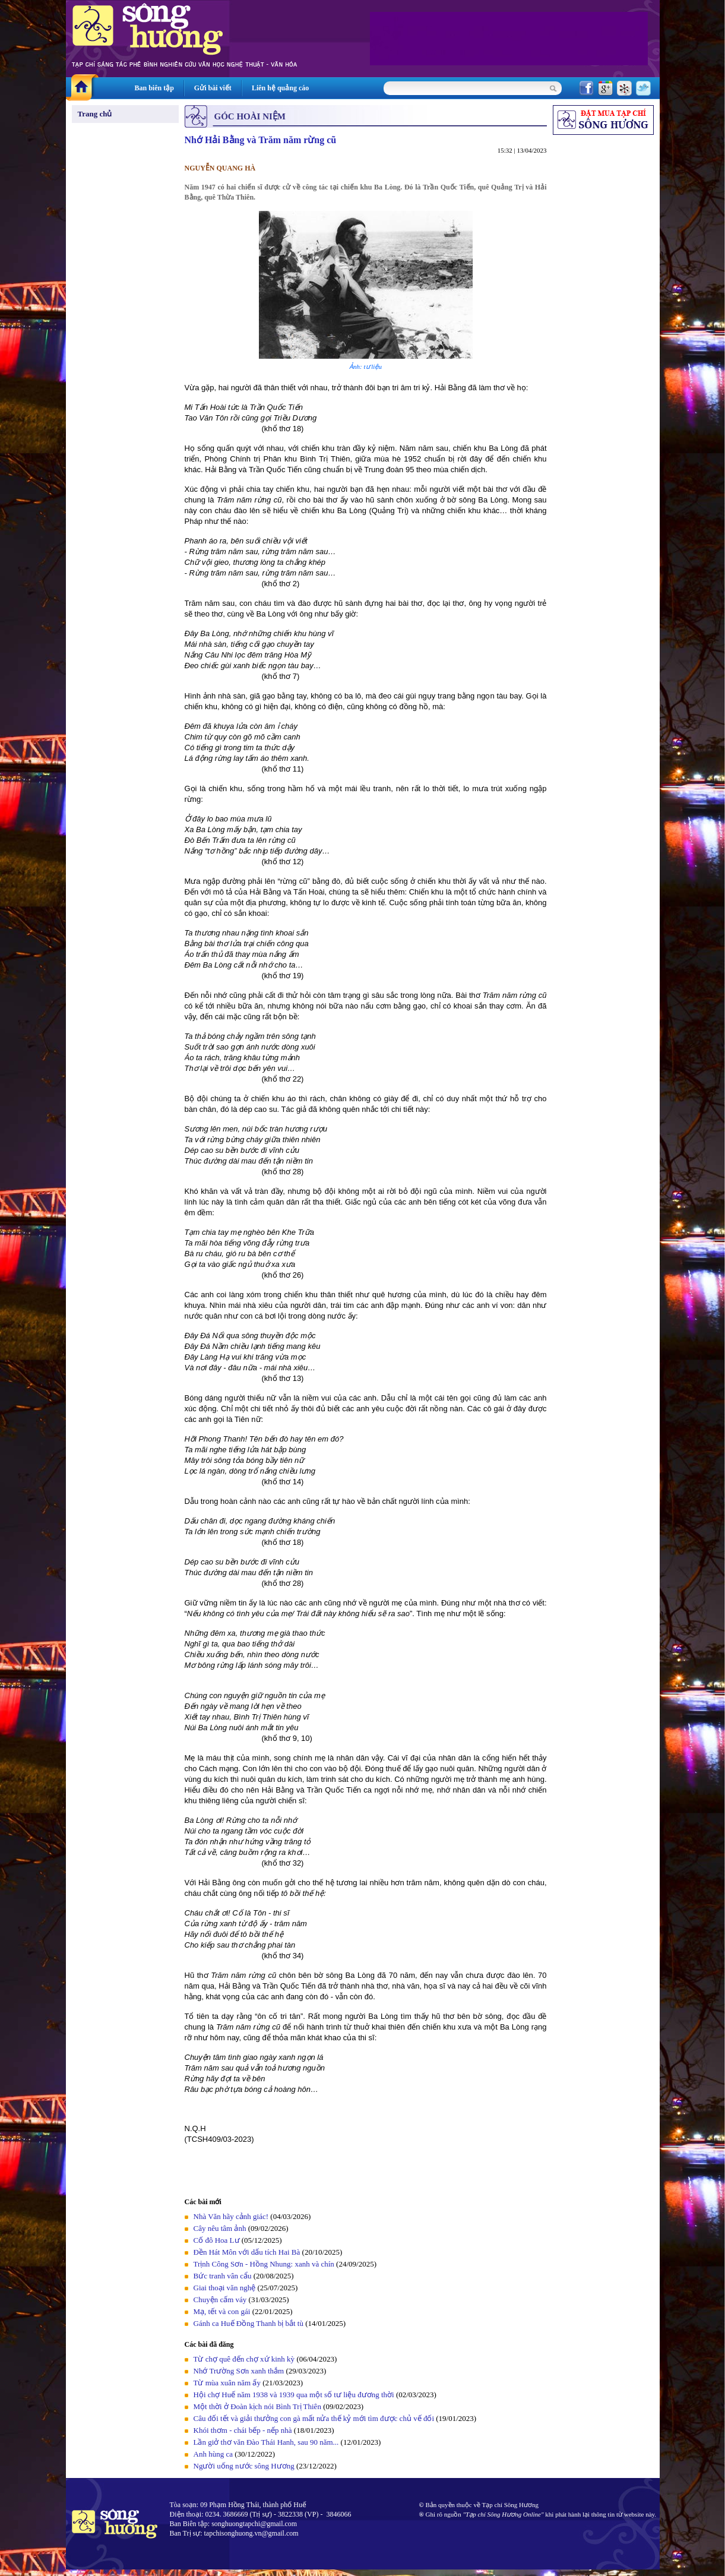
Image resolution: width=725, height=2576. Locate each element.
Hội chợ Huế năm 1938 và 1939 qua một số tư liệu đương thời (294, 2394)
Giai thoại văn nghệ (225, 2287)
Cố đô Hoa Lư (217, 2240)
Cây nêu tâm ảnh (220, 2228)
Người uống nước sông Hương (244, 2465)
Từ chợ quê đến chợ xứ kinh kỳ (244, 2358)
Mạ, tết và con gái (222, 2311)
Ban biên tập (154, 88)
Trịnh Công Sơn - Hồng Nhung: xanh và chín (264, 2263)
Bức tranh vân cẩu (223, 2275)
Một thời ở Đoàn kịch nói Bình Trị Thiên (257, 2406)
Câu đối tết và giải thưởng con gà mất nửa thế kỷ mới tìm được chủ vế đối (314, 2418)
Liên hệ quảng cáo (280, 88)
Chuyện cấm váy (220, 2299)
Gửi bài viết (213, 88)
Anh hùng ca (213, 2453)
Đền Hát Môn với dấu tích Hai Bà (248, 2252)
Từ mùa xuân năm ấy (227, 2382)
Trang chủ (95, 113)
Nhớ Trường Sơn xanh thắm (239, 2370)
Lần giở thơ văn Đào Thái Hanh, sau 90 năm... (266, 2442)
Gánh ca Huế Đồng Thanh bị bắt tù (248, 2323)
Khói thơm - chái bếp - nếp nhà (243, 2430)
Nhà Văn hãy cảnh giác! (231, 2216)
